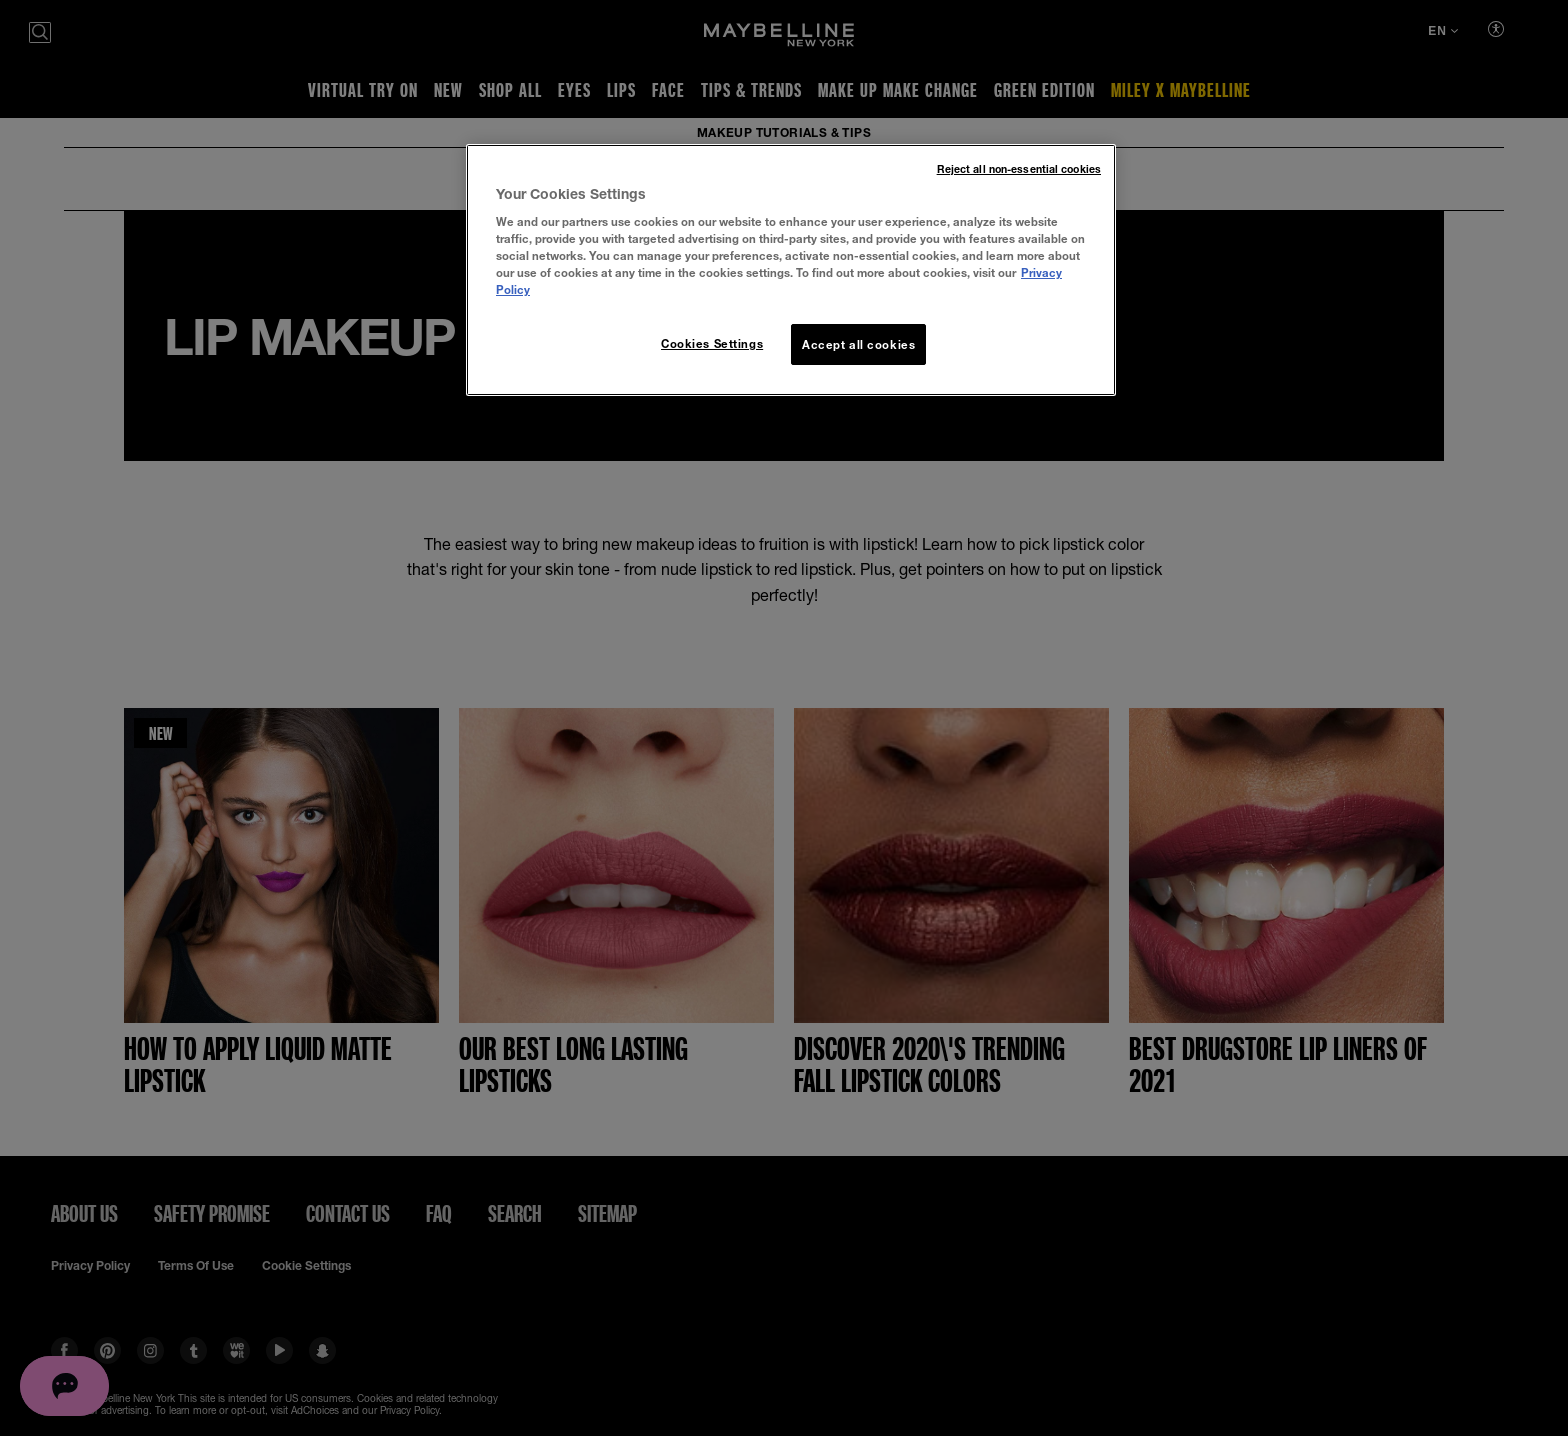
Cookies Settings (712, 343)
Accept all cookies (858, 344)
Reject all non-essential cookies (1019, 169)
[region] (791, 270)
